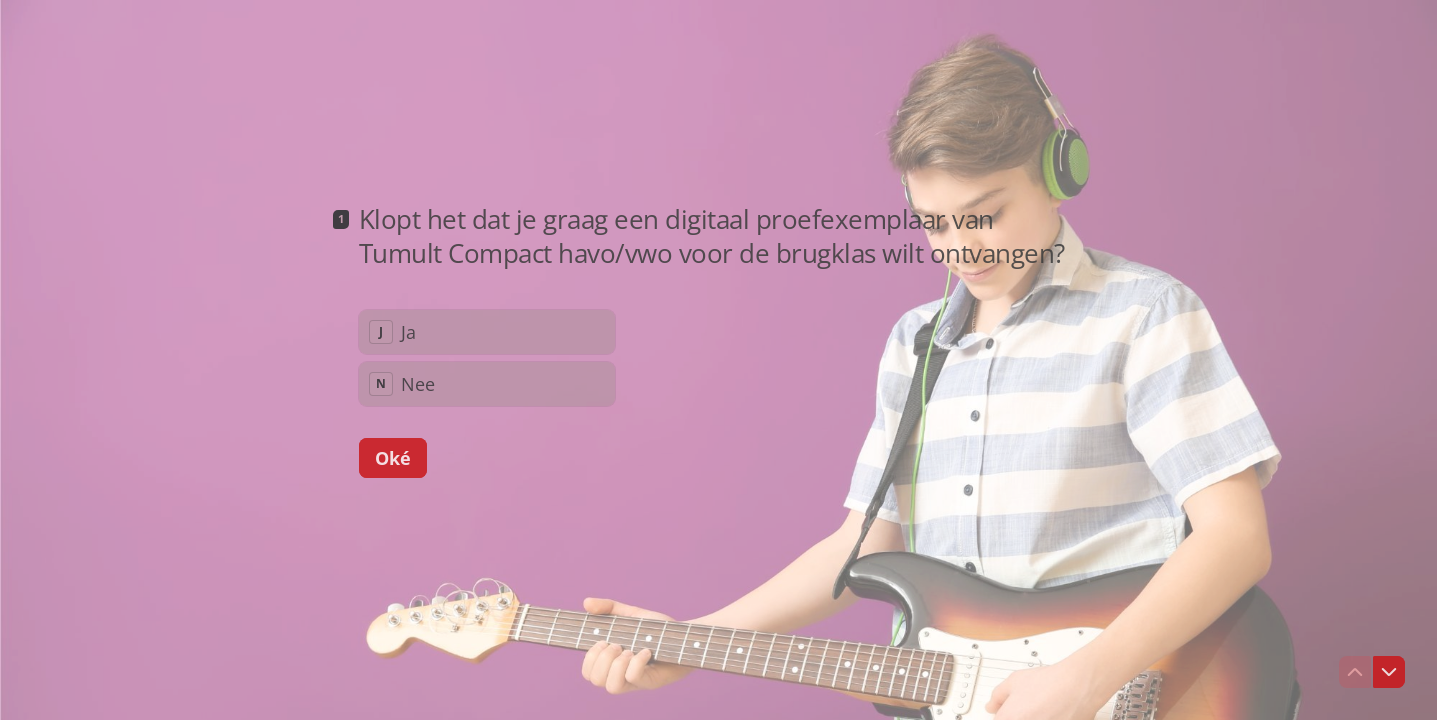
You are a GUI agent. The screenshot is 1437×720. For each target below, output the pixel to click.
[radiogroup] (487, 358)
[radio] (487, 332)
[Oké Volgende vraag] (393, 458)
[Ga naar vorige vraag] (1355, 672)
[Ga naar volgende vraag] (1389, 672)
